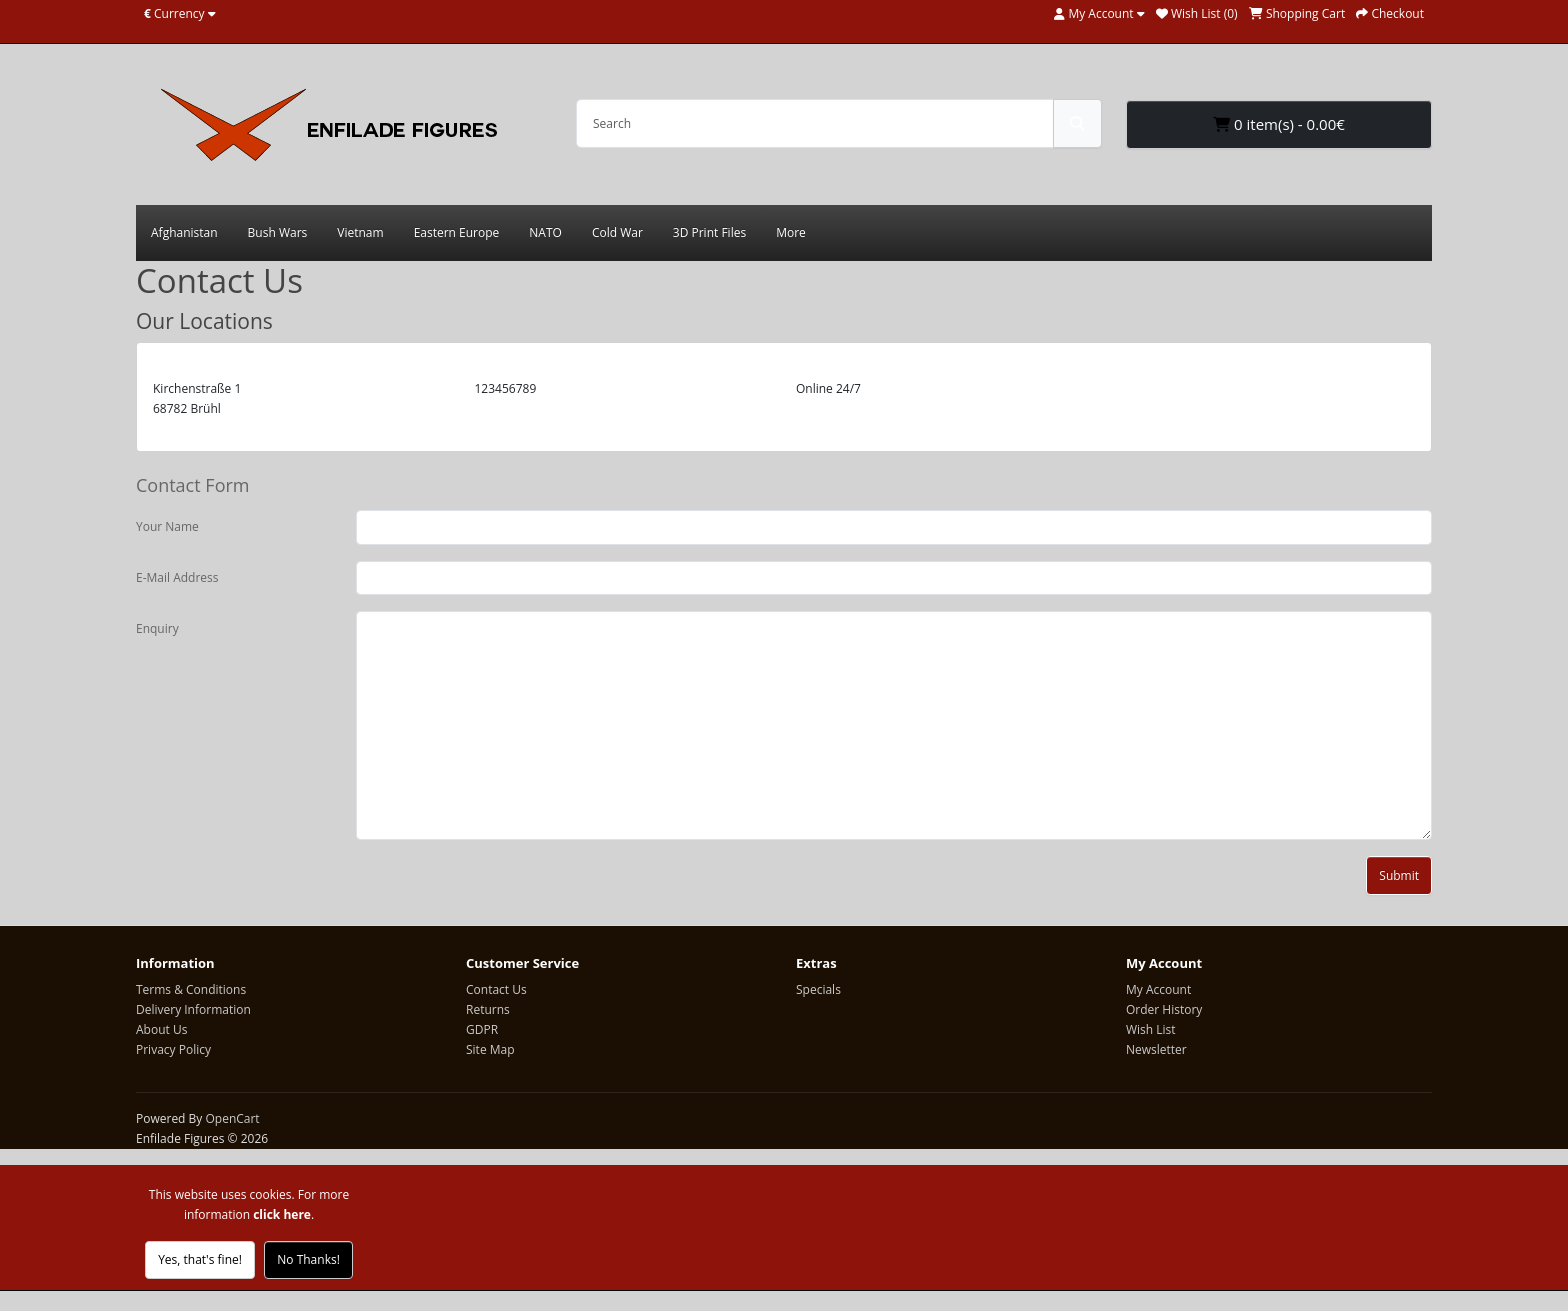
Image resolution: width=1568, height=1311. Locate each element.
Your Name (167, 526)
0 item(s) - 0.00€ (1279, 124)
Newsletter (1156, 1049)
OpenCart (232, 1118)
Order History (1164, 1009)
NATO (545, 232)
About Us (161, 1029)
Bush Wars (278, 232)
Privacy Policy (173, 1049)
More (791, 232)
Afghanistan (184, 232)
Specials (818, 989)
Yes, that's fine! (200, 1259)
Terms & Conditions (191, 989)
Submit (1399, 875)
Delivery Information (193, 1009)
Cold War (617, 232)
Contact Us (496, 989)
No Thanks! (308, 1259)
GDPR (482, 1029)
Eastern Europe (457, 232)
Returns (488, 1009)
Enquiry (157, 628)
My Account (1158, 989)
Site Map (490, 1049)
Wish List (1151, 1029)
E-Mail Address (177, 577)
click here (282, 1214)
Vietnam (360, 232)
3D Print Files (709, 232)
